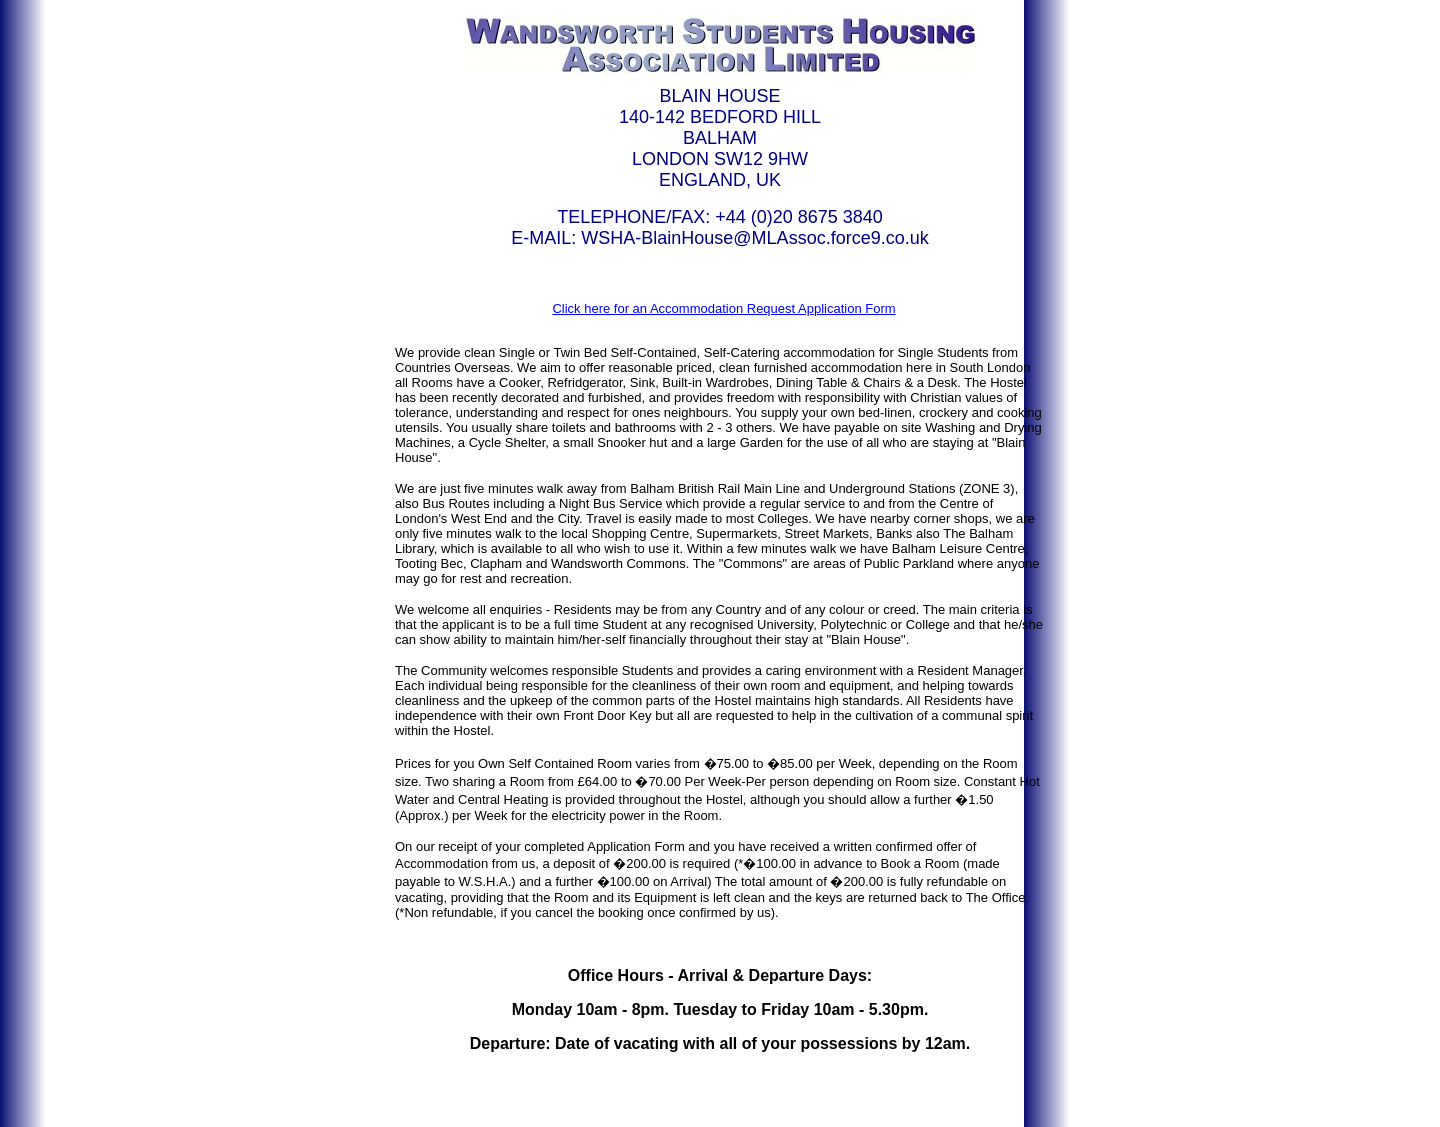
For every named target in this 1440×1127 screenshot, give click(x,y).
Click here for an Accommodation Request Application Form (723, 308)
